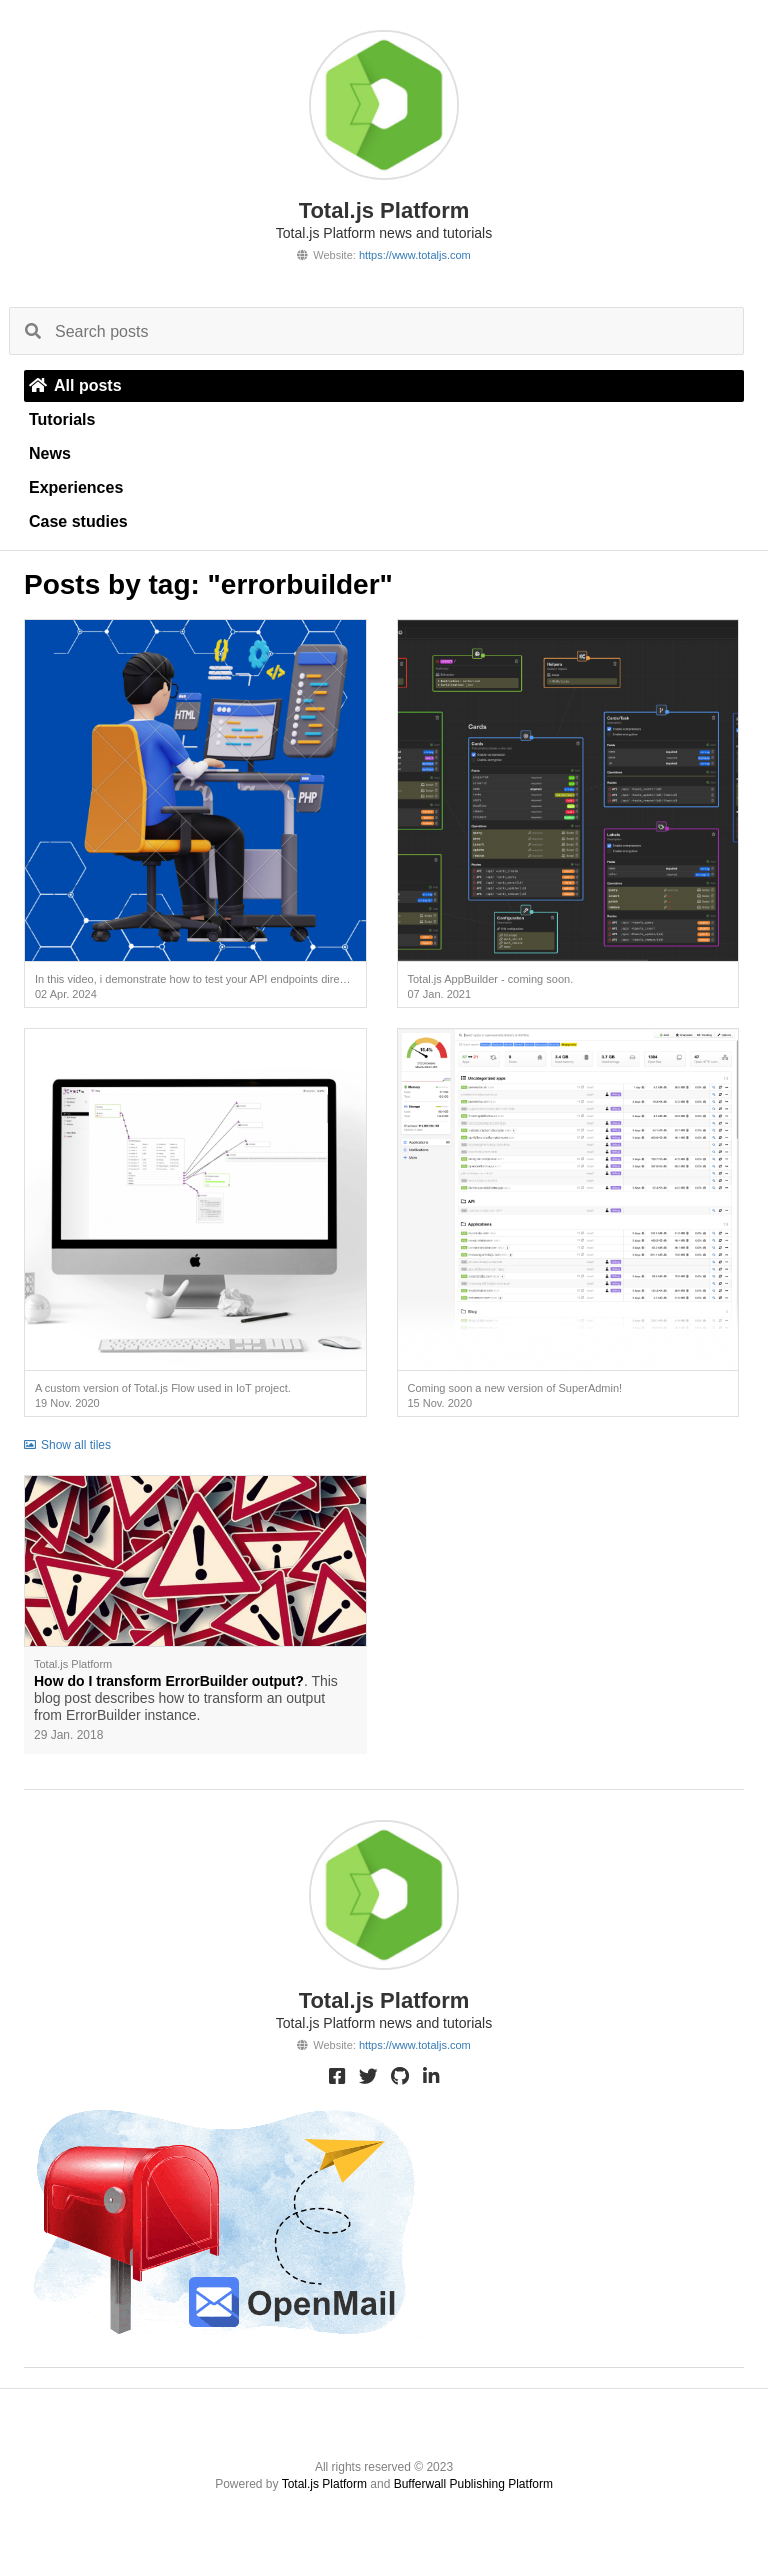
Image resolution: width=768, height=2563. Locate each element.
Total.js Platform (324, 2484)
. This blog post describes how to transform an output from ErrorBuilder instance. (186, 1698)
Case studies (78, 521)
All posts (75, 385)
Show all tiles (67, 1445)
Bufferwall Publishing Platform (473, 2484)
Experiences (76, 487)
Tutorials (62, 419)
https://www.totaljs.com (415, 255)
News (50, 453)
